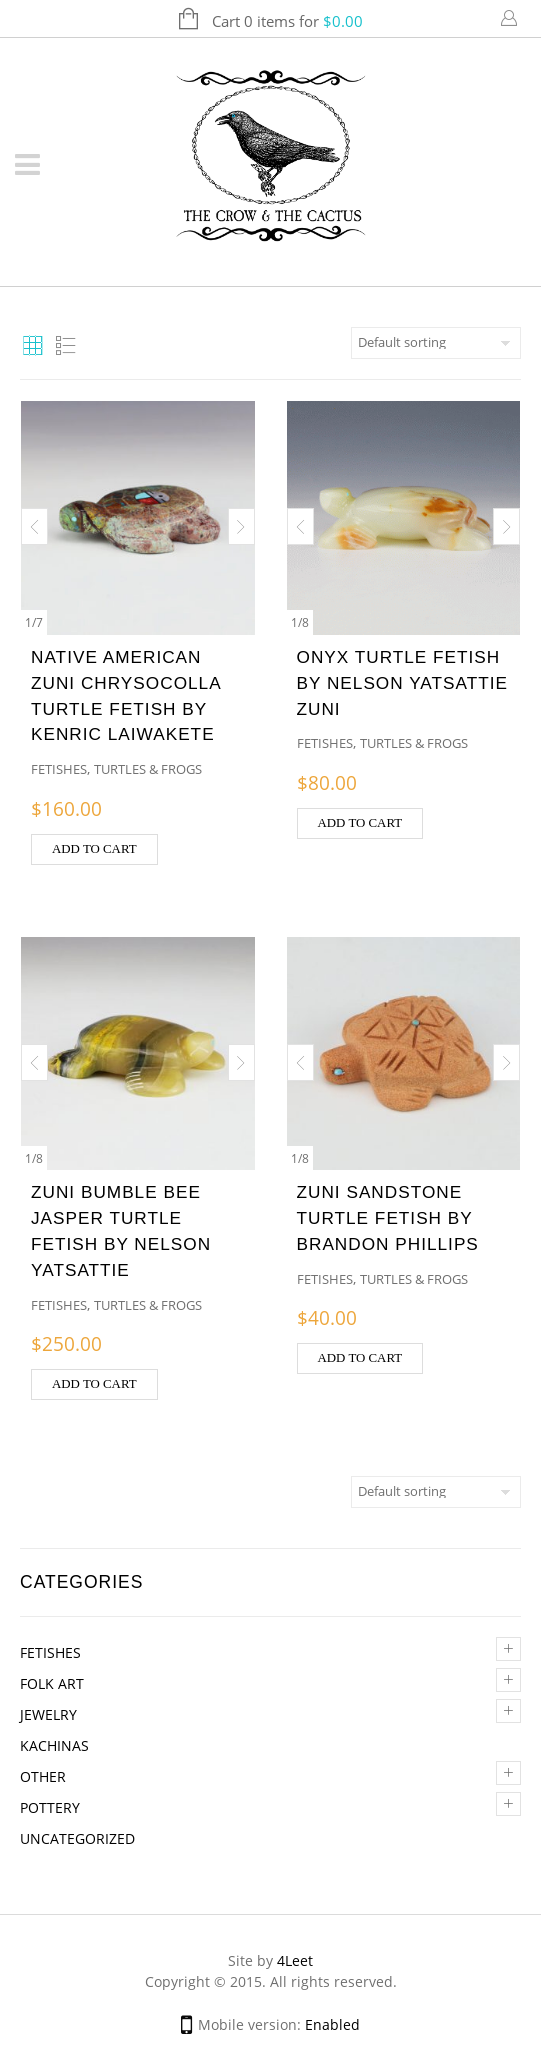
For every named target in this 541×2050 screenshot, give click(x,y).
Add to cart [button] (94, 849)
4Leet (295, 1960)
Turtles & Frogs (148, 769)
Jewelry (48, 1714)
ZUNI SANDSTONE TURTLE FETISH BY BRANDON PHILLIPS (388, 1218)
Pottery (50, 1807)
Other (43, 1776)
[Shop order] (436, 343)
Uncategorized (77, 1838)
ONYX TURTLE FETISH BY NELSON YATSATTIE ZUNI (402, 683)
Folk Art (52, 1683)
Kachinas (54, 1745)
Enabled (332, 2024)
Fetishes (50, 1652)
